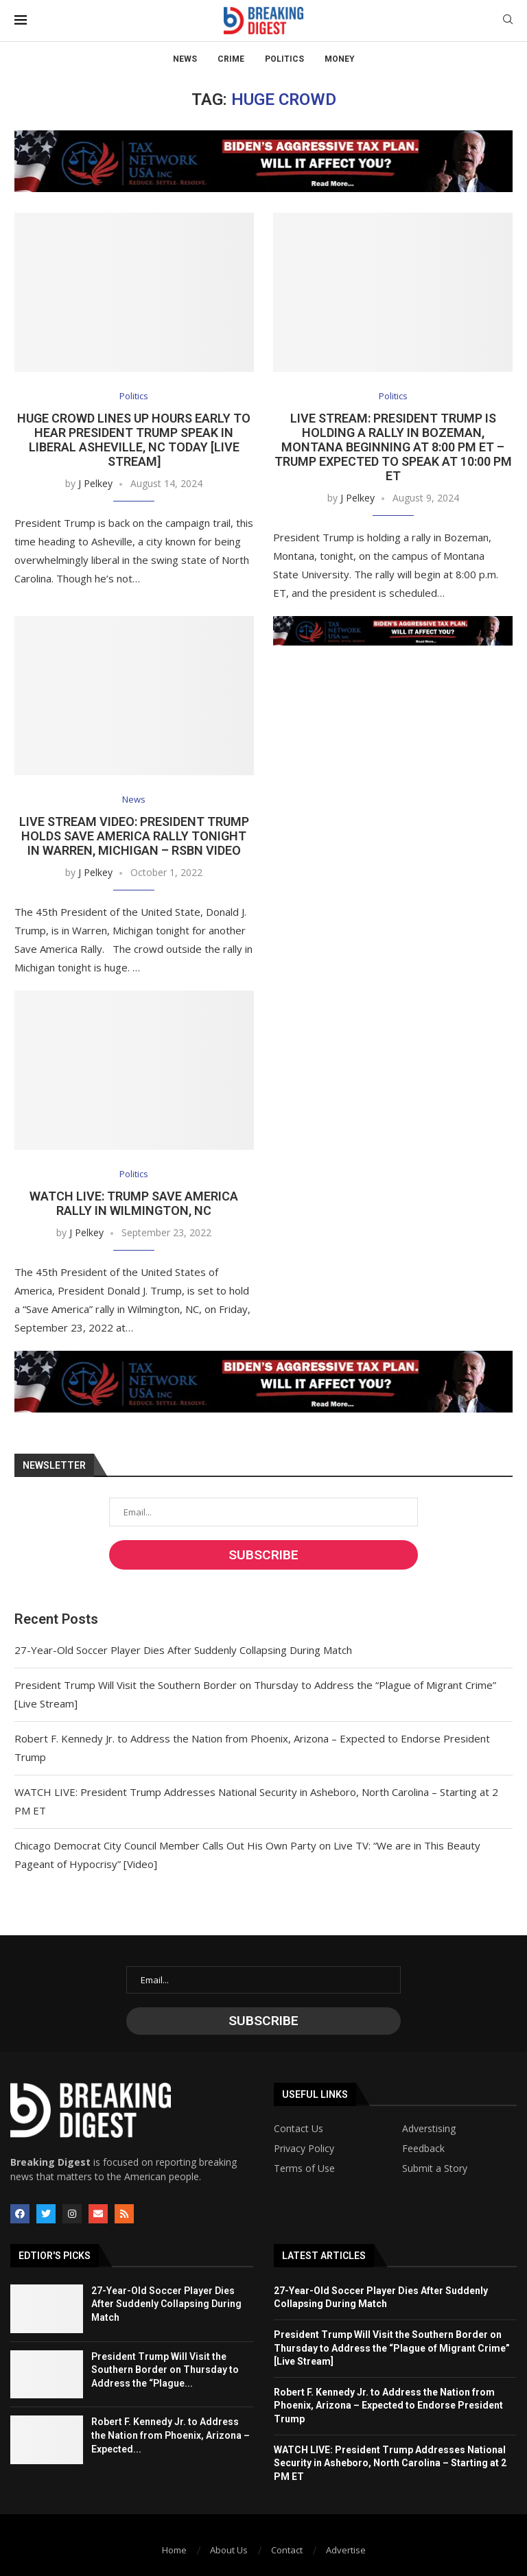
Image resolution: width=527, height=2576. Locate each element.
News (185, 59)
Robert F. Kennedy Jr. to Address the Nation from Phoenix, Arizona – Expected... (170, 2435)
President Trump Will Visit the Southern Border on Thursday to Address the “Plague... (165, 2370)
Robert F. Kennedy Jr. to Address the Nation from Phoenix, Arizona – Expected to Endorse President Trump (388, 2405)
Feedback (423, 2148)
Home (174, 2550)
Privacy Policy (304, 2148)
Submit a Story (434, 2168)
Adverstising (429, 2129)
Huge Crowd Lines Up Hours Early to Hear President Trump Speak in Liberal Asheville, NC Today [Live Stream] (133, 440)
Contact (287, 2550)
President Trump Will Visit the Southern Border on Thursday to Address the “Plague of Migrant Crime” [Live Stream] (392, 2348)
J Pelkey (95, 483)
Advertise (346, 2550)
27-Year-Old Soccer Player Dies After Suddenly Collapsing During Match (183, 1650)
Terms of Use (304, 2168)
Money (340, 59)
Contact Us (298, 2129)
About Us (229, 2550)
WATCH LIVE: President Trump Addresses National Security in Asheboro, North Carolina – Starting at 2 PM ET (390, 2463)
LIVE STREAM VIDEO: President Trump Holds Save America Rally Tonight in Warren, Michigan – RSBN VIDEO (134, 836)
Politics (284, 59)
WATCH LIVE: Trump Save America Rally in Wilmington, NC (134, 1203)
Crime (231, 59)
